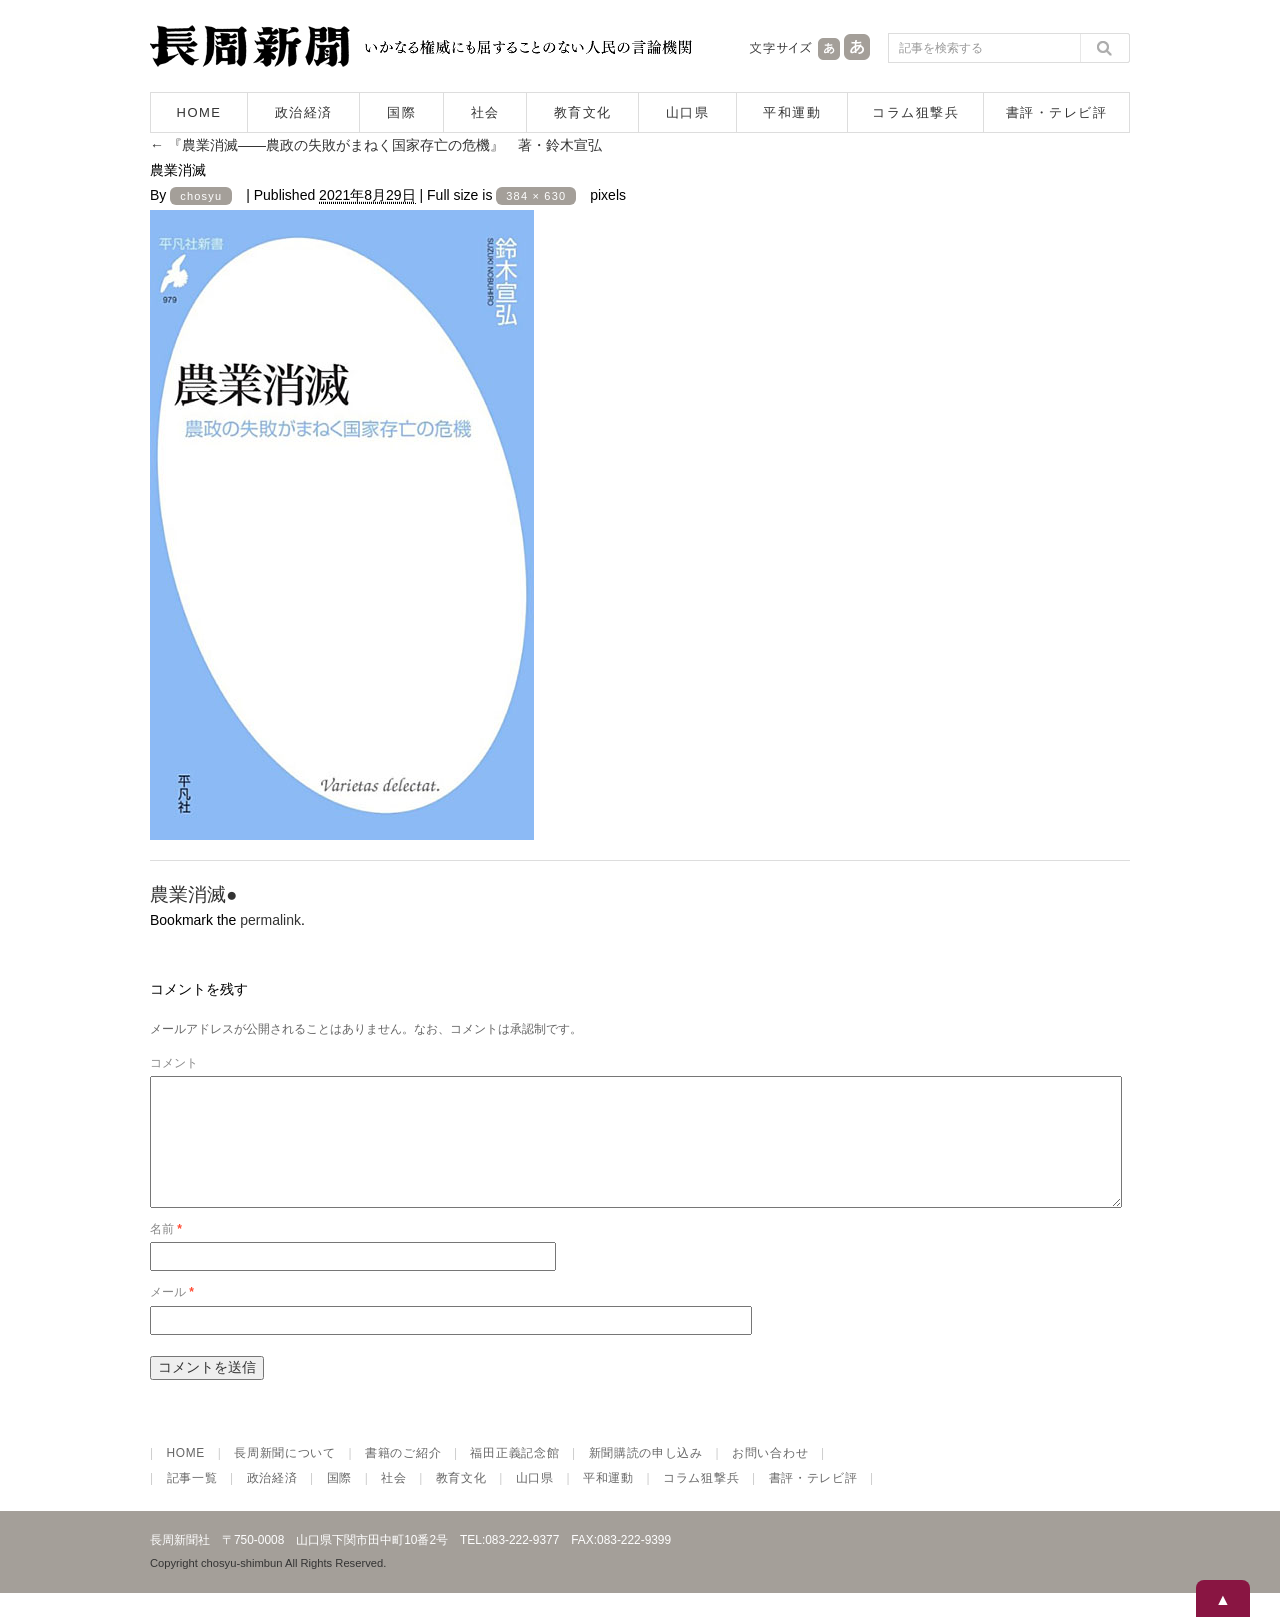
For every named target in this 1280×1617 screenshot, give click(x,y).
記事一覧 (192, 1502)
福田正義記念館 (514, 1477)
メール (172, 1316)
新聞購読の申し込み (646, 1477)
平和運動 (792, 112)
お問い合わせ (770, 1477)
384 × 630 (536, 196)
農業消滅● (193, 894)
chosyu (201, 196)
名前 (166, 1253)
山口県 (688, 112)
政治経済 (304, 112)
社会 (485, 112)
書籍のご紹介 (403, 1477)
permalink (270, 920)
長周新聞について (285, 1477)
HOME (199, 112)
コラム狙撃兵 (915, 112)
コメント (174, 1063)
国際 (401, 112)
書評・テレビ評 (1057, 112)
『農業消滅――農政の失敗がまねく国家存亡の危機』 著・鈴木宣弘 (376, 145)
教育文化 (583, 112)
